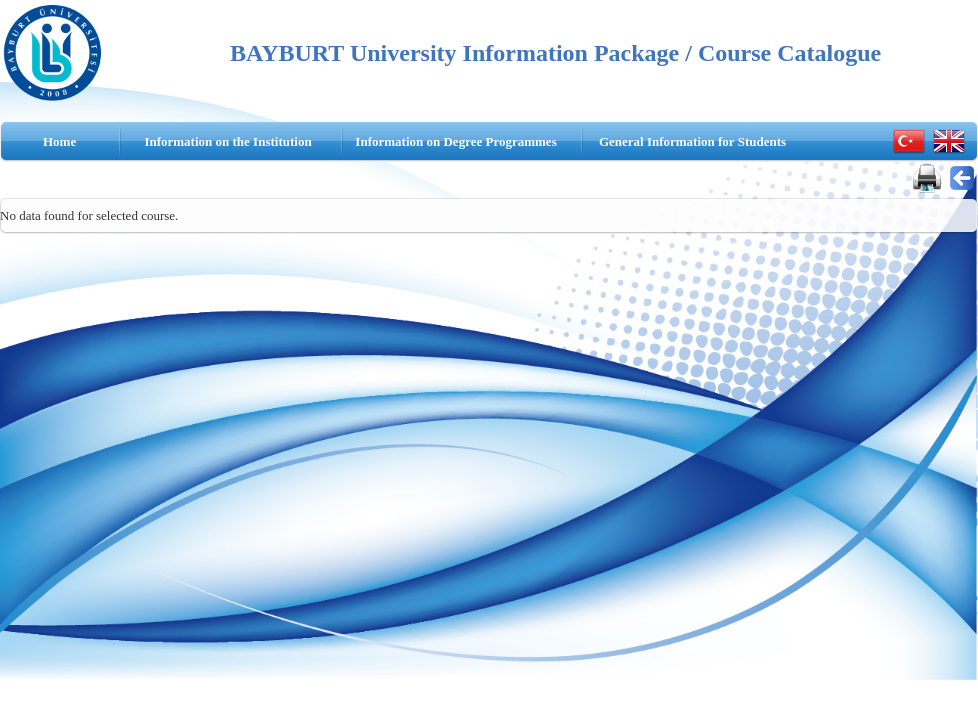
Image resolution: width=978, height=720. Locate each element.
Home (59, 141)
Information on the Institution (227, 141)
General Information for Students (692, 141)
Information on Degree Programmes (455, 141)
